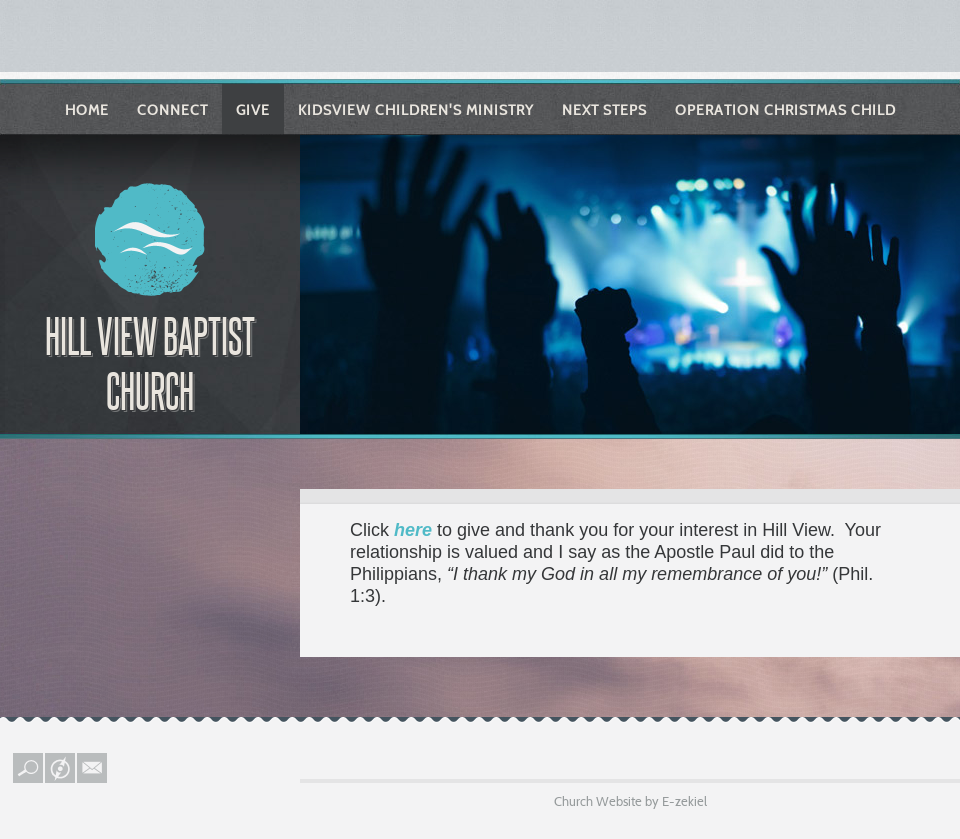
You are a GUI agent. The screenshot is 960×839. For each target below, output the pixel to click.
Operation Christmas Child (785, 110)
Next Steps (604, 110)
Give (253, 110)
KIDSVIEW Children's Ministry (416, 110)
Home (87, 110)
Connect (172, 110)
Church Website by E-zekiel (630, 801)
